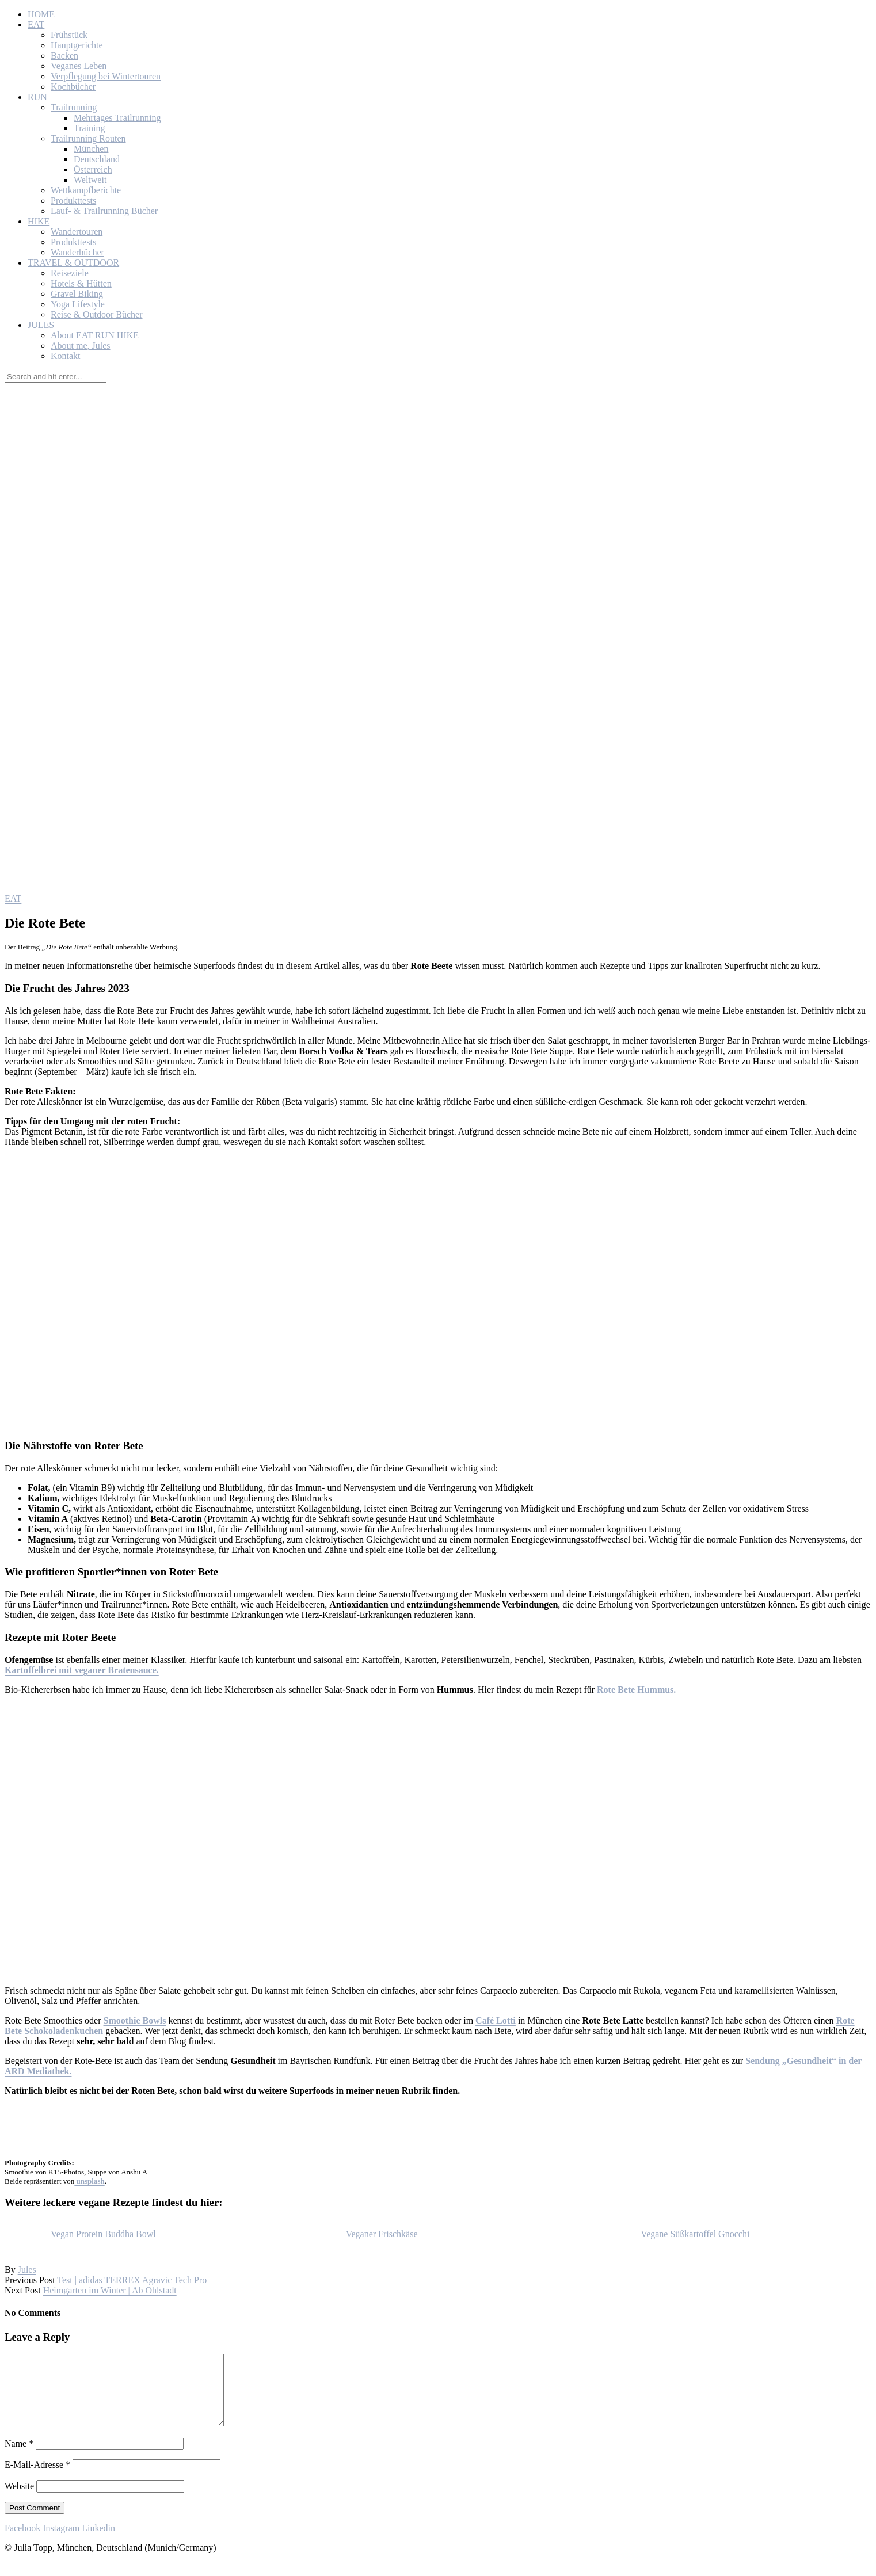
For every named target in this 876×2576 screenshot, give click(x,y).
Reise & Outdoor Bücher (97, 314)
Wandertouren (76, 231)
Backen (64, 55)
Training (89, 128)
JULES (41, 325)
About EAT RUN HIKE (95, 335)
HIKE (38, 221)
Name (19, 2457)
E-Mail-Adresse (37, 2478)
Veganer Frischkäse (382, 2234)
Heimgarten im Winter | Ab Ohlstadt (110, 2290)
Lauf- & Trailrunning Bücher (104, 211)
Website (19, 2500)
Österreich (93, 169)
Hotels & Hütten (81, 283)
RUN (37, 97)
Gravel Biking (77, 294)
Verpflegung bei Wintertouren (106, 76)
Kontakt (66, 356)
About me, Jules (81, 345)
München (91, 149)
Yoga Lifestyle (78, 304)
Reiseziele (70, 273)
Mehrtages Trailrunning (117, 118)
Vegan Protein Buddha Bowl (103, 2234)
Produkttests (73, 200)
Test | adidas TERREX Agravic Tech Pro (132, 2280)
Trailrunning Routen (88, 138)
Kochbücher (73, 86)
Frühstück (69, 35)
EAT (36, 24)
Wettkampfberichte (86, 190)
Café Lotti (495, 2020)
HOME (41, 14)
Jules (27, 2269)
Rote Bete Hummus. (636, 1690)
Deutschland (97, 159)
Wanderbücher (77, 252)
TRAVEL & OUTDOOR (73, 263)
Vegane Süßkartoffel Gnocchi (695, 2234)
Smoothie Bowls (135, 2020)
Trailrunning (74, 107)
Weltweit (90, 180)
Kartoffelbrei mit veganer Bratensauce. (82, 1670)
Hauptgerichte (77, 45)
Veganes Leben (78, 66)
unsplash (89, 2181)
